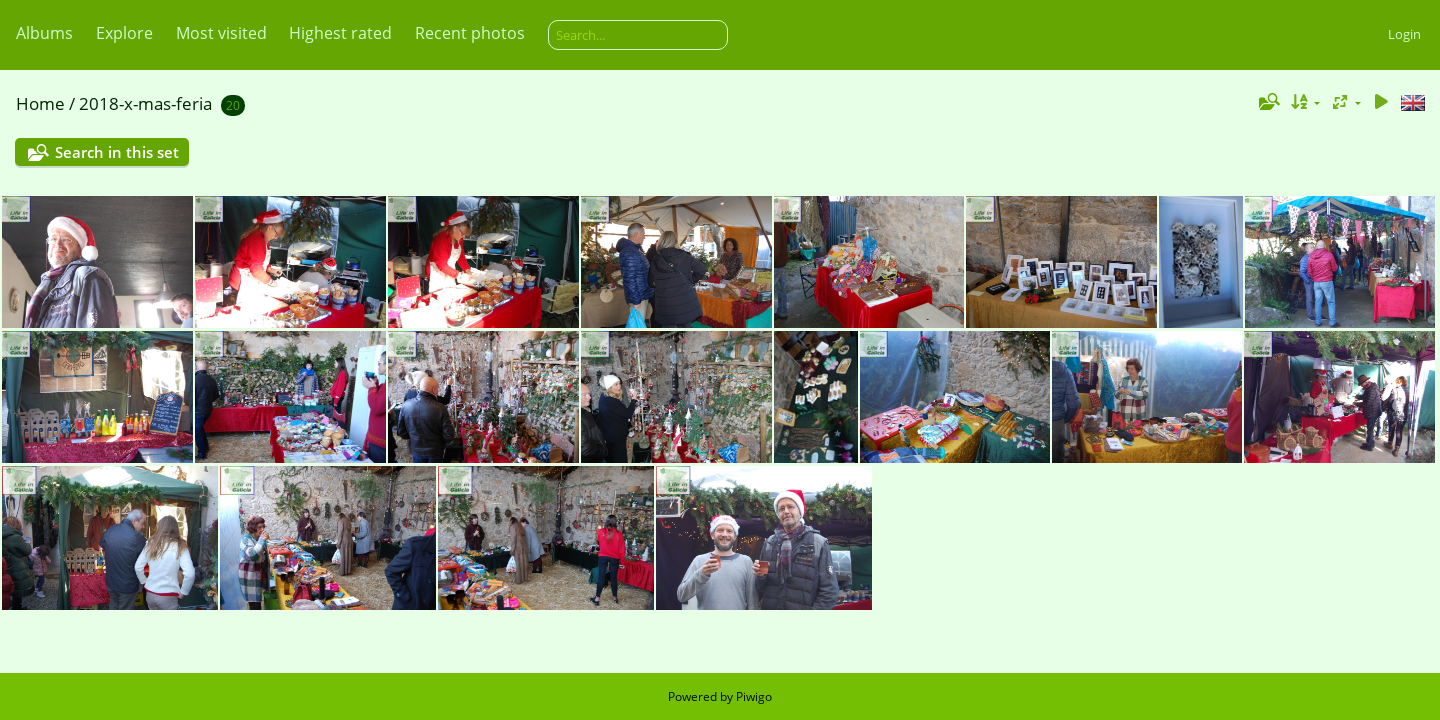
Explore (124, 33)
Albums (44, 33)
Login (1404, 34)
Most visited (221, 33)
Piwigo (754, 696)
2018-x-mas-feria (145, 103)
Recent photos (470, 33)
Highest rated (340, 33)
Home (40, 103)
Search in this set (117, 152)
